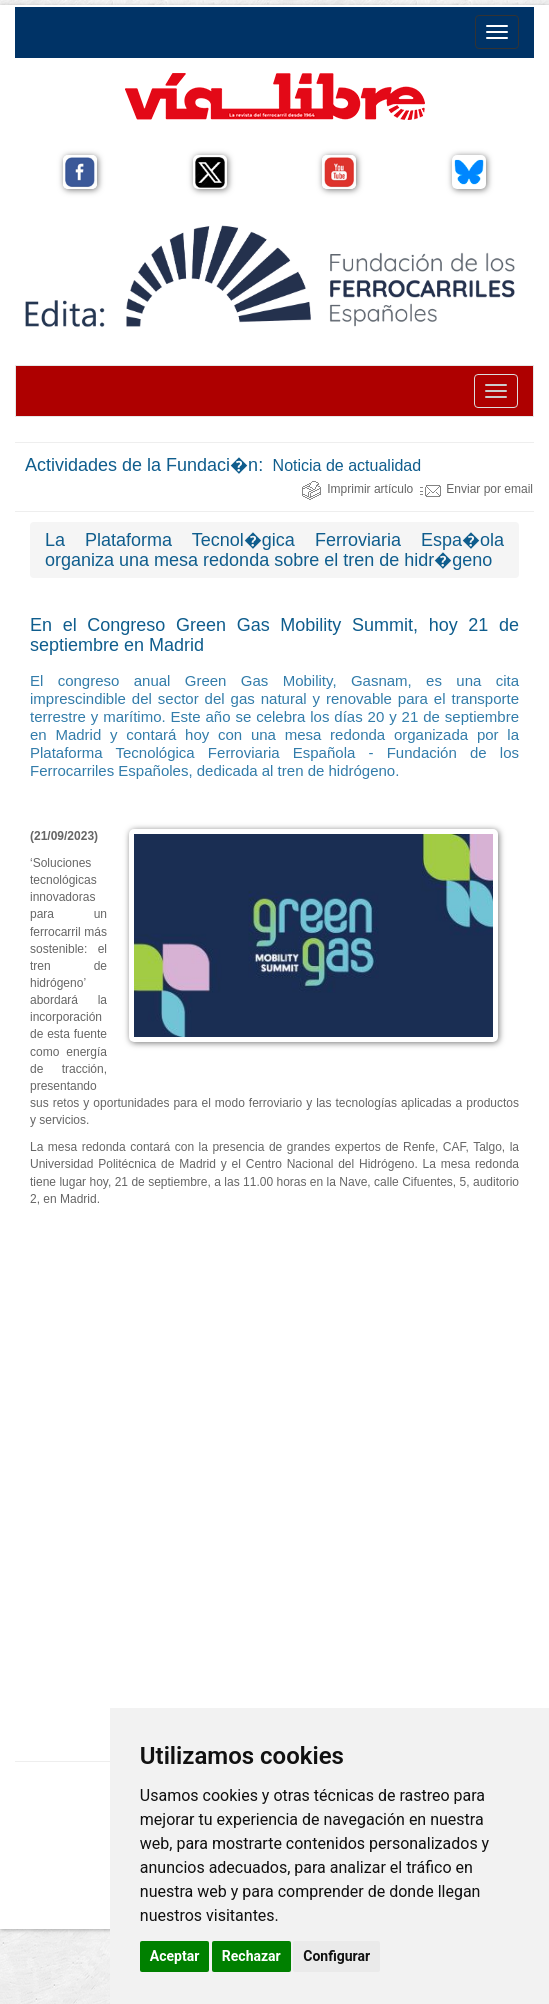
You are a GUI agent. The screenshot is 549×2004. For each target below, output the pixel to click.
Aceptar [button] (175, 1956)
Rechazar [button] (251, 1956)
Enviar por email (476, 489)
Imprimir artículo (357, 489)
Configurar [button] (336, 1956)
